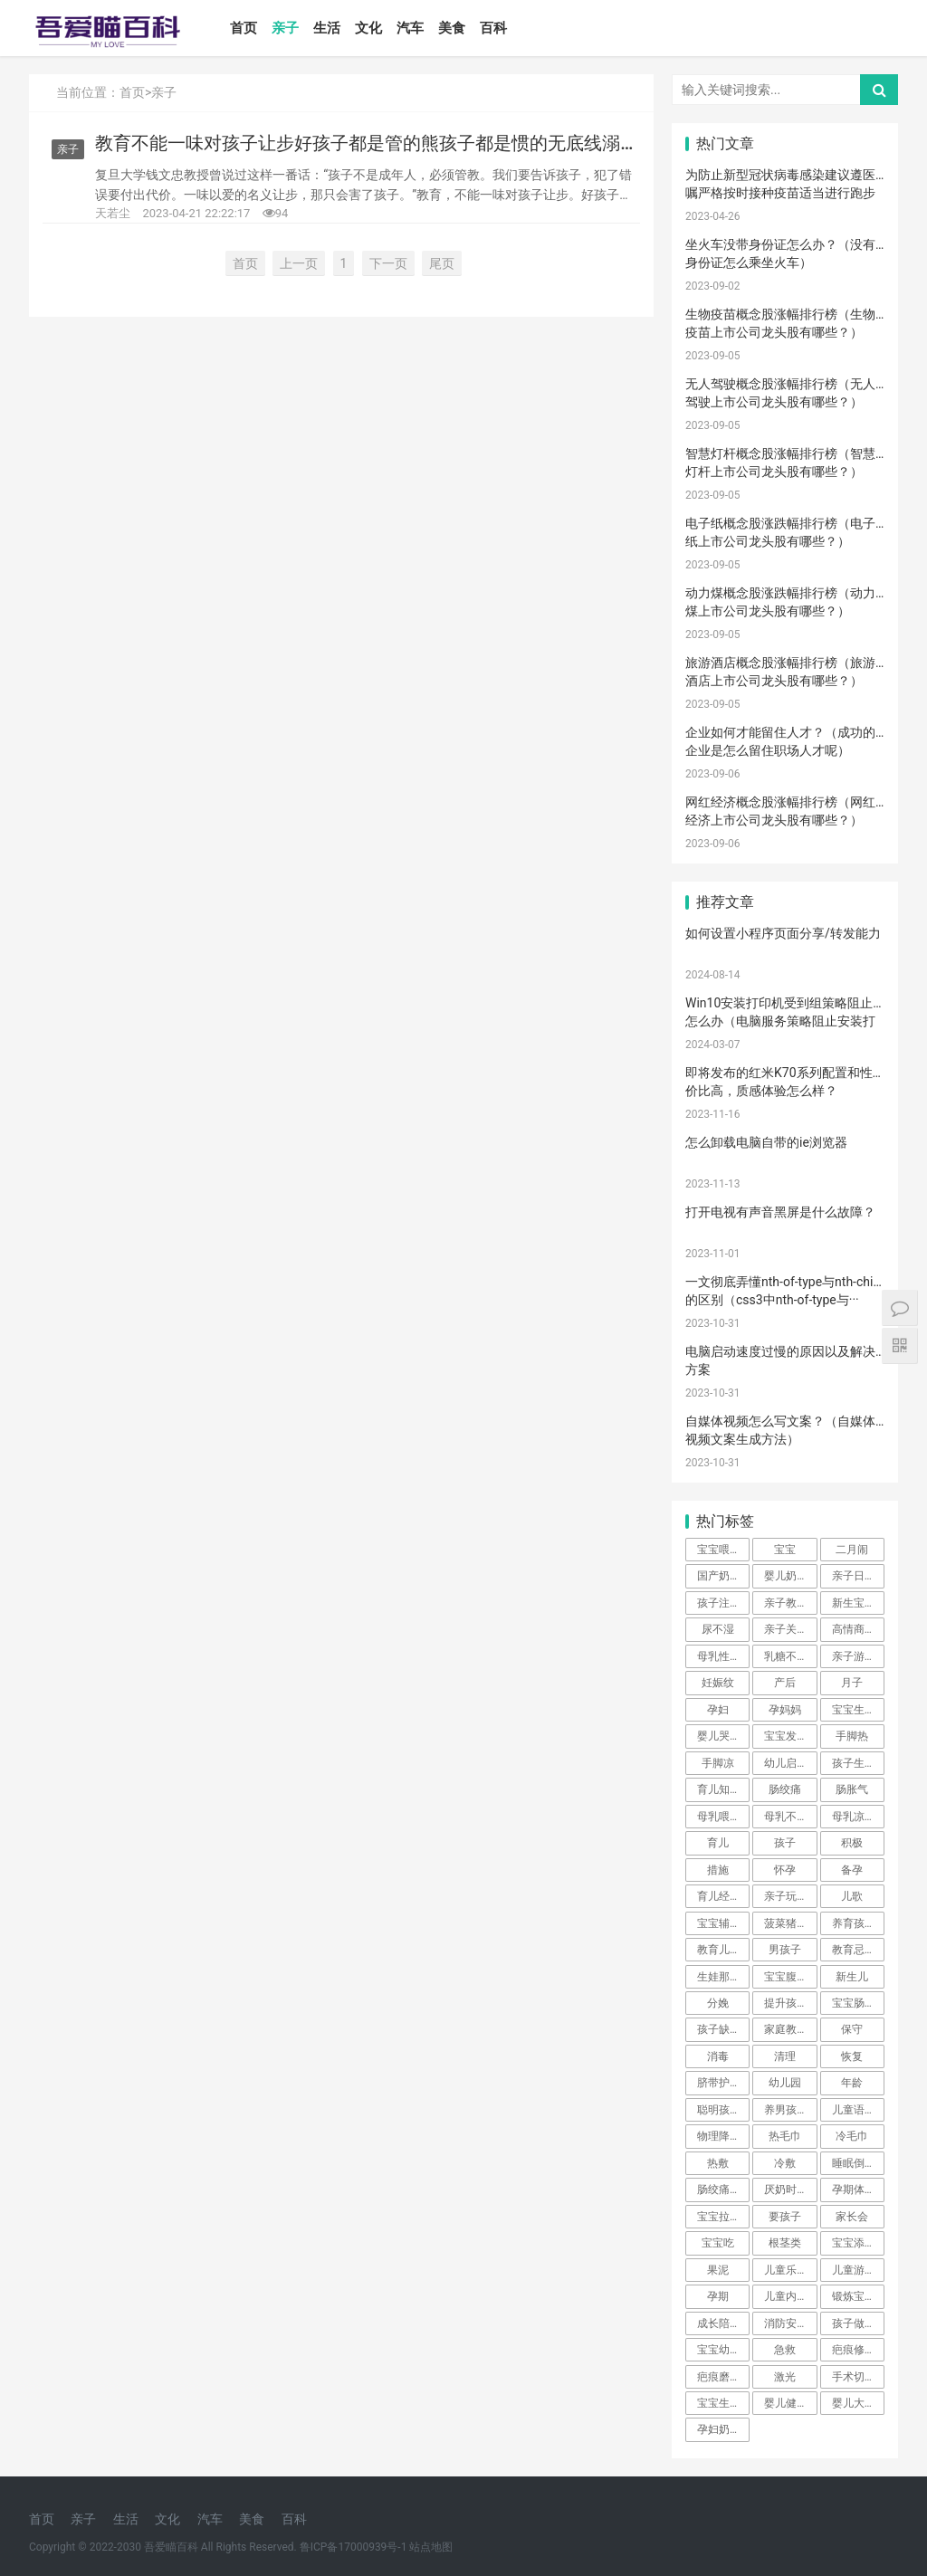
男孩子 (785, 1949)
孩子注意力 (723, 1603)
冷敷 (785, 2163)
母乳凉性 (853, 1816)
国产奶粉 (719, 1575)
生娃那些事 (723, 1976)
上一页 (299, 263)
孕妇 (718, 1709)
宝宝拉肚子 (723, 2216)
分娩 (718, 2003)
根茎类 (785, 2243)
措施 (718, 1870)
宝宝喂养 (719, 1549)
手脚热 (852, 1736)
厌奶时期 (786, 2189)
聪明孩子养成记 (723, 2110)
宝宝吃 (718, 2243)
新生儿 (852, 1976)
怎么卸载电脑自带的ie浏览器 (766, 1142)
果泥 (718, 2270)
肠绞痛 (785, 1789)
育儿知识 (719, 1789)
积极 (852, 1843)
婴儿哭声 (719, 1736)
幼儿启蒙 (786, 1763)
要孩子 (785, 2216)
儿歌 (852, 1896)
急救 (785, 2349)
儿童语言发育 (858, 2110)
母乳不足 (786, 1816)
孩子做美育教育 (858, 2323)
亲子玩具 (786, 1896)
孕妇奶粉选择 (723, 2429)
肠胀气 (852, 1789)
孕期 (718, 2296)
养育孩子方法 (858, 1923)
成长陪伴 (719, 2323)
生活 (326, 28)
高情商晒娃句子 (858, 1629)
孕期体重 (853, 2189)
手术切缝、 (858, 2377)
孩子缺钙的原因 (723, 2029)
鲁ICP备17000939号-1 (353, 2547)
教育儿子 (719, 1949)
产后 (785, 1682)
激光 (785, 2377)
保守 (852, 2029)
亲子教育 (786, 1603)
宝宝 (785, 1549)
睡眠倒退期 (858, 2163)
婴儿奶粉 (786, 1575)
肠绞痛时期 (723, 2189)
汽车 (410, 28)
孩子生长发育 (858, 1763)
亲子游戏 (853, 1656)
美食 (451, 28)
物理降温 (719, 2136)
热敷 (718, 2163)
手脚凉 (718, 1763)
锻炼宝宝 (853, 2296)
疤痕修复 (853, 2349)
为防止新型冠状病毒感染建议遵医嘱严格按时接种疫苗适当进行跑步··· (780, 192)
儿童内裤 (786, 2296)
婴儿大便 (853, 2403)
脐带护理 (719, 2082)
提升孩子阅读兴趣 (790, 2003)
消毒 (718, 2056)
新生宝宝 (853, 1603)
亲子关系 (786, 1629)
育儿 (718, 1843)
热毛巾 (785, 2136)
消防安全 (786, 2323)
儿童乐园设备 (790, 2270)
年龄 (852, 2082)
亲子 (285, 28)
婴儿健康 (786, 2403)
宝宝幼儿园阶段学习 (723, 2349)
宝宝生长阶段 (723, 2403)
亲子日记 (853, 1575)
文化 (368, 28)
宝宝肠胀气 (858, 2003)
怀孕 (785, 1870)
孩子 (785, 1843)
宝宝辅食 (719, 1923)
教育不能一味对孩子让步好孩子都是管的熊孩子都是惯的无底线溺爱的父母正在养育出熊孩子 (366, 144)
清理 (785, 2056)
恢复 (852, 2056)
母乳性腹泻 (723, 1656)
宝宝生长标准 (858, 1709)
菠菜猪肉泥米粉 (790, 1923)
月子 (852, 1682)
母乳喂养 (719, 1816)
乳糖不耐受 (790, 1656)
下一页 (388, 263)
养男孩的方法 (790, 2110)
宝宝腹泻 (786, 1976)
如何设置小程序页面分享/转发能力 (783, 933)
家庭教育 (786, 2029)
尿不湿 (718, 1629)
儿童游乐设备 (858, 2270)
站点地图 (431, 2547)
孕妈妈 (785, 1709)
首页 (243, 28)
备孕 (852, 1870)
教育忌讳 (853, 1949)
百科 (493, 28)
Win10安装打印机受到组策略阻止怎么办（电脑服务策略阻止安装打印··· (780, 1020)
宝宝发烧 (786, 1736)
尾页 (441, 263)
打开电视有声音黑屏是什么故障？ (780, 1212)
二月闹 (852, 1549)
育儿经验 (719, 1896)
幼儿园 (785, 2082)
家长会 (852, 2216)
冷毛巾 (852, 2136)
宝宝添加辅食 (858, 2243)
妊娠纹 (718, 1682)
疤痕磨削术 (723, 2377)
